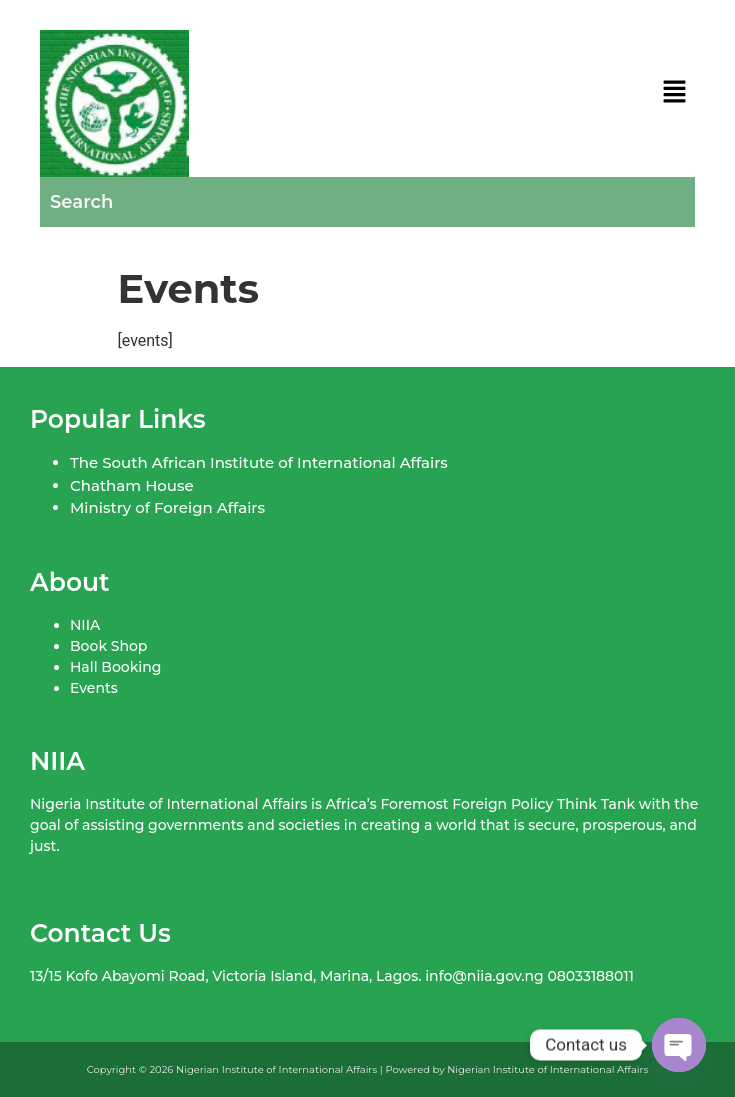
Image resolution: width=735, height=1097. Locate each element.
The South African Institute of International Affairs (259, 462)
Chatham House (132, 485)
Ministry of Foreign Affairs (167, 507)
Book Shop (108, 646)
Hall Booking (115, 667)
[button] (675, 93)
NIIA (85, 625)
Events (94, 688)
